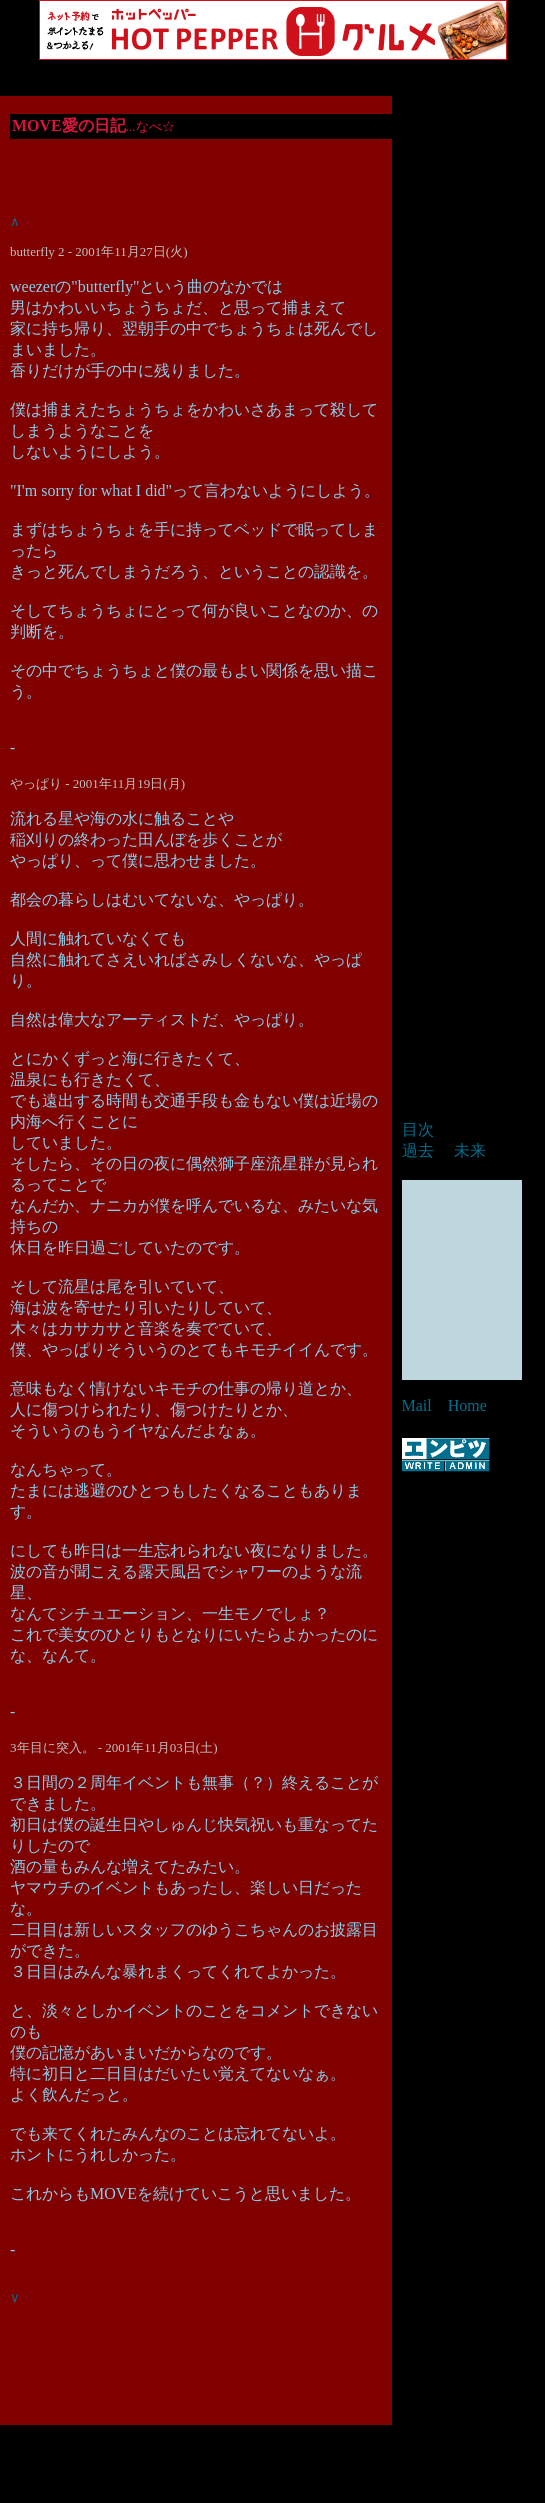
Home (467, 1405)
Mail (417, 1405)
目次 (418, 1129)
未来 (470, 1150)
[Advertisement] (273, 2455)
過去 (418, 1150)
